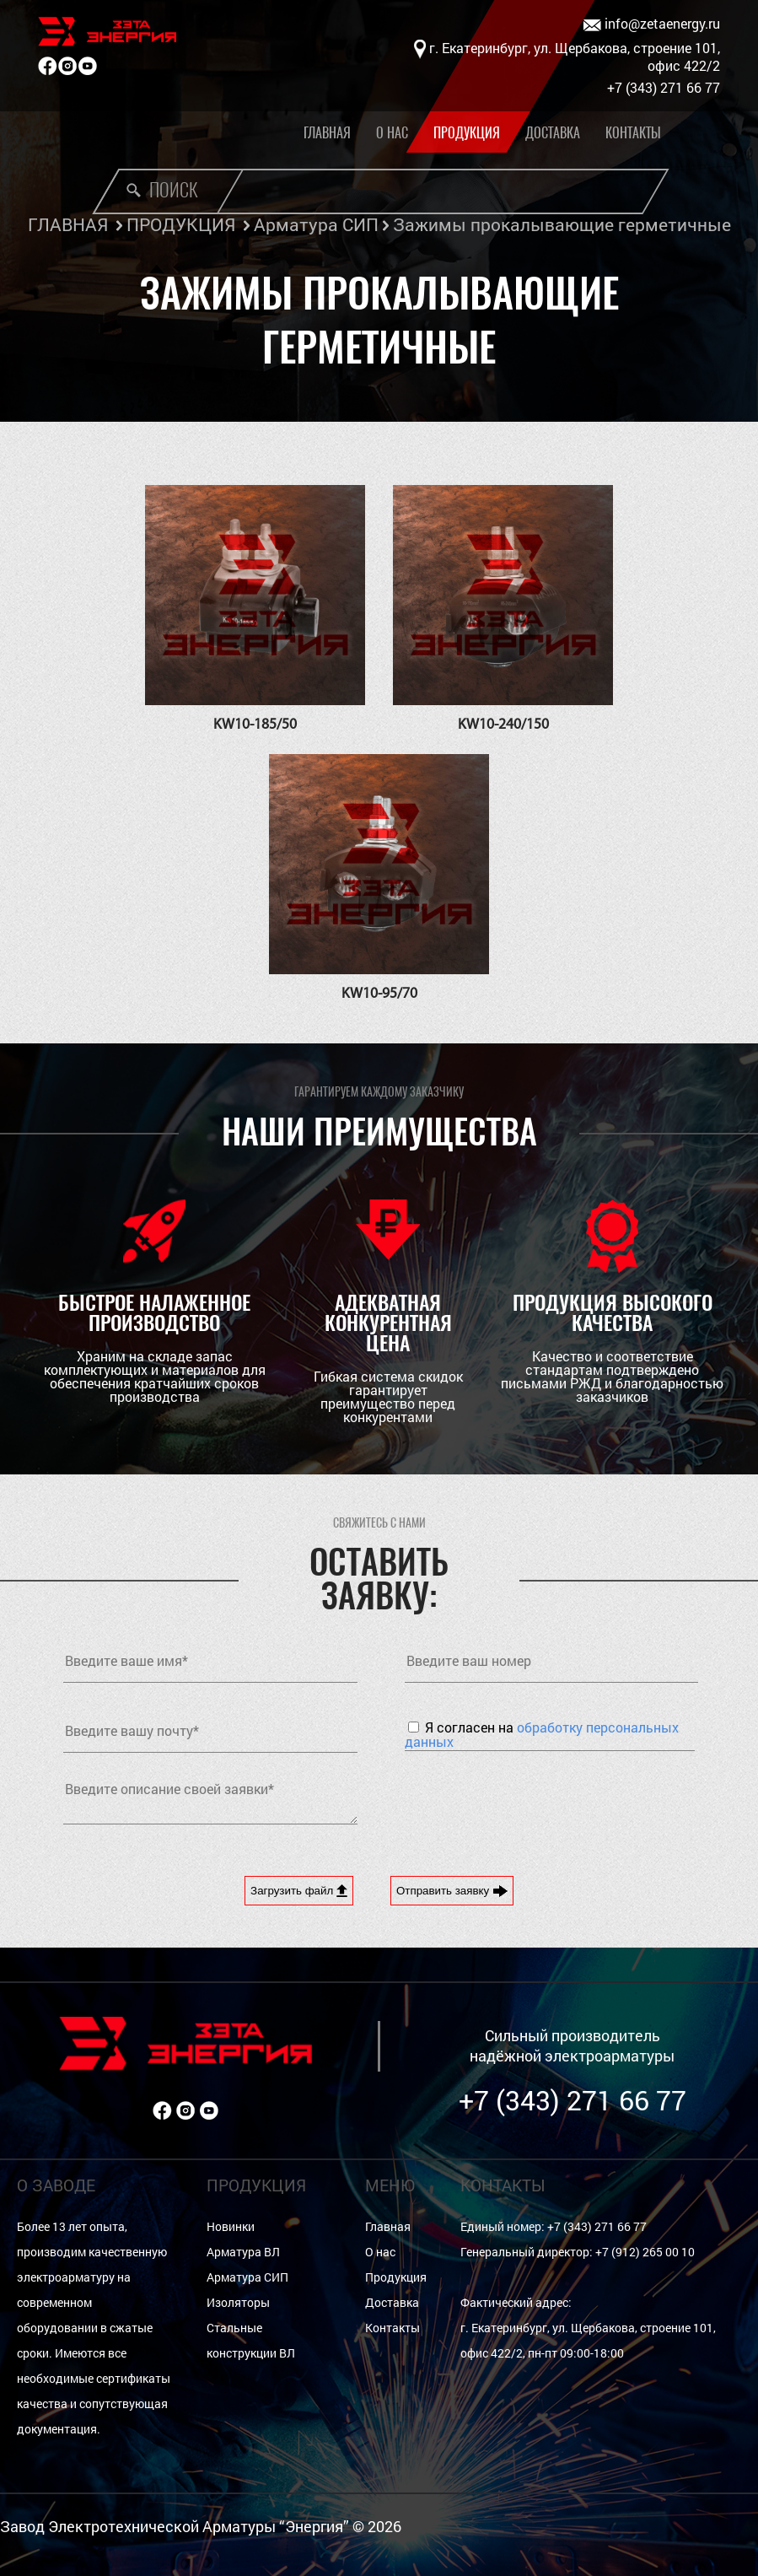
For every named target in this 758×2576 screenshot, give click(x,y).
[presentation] (533, 1801)
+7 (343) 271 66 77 (572, 2100)
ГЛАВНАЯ (68, 224)
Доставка (552, 133)
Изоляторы (238, 2302)
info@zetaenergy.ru (651, 24)
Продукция (466, 133)
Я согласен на (542, 1734)
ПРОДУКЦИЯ (180, 224)
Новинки (231, 2226)
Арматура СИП (316, 224)
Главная (327, 133)
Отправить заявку (452, 1891)
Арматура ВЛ (243, 2252)
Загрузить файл (298, 1891)
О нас (392, 133)
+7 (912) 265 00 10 (645, 2252)
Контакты (633, 133)
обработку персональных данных (542, 1734)
